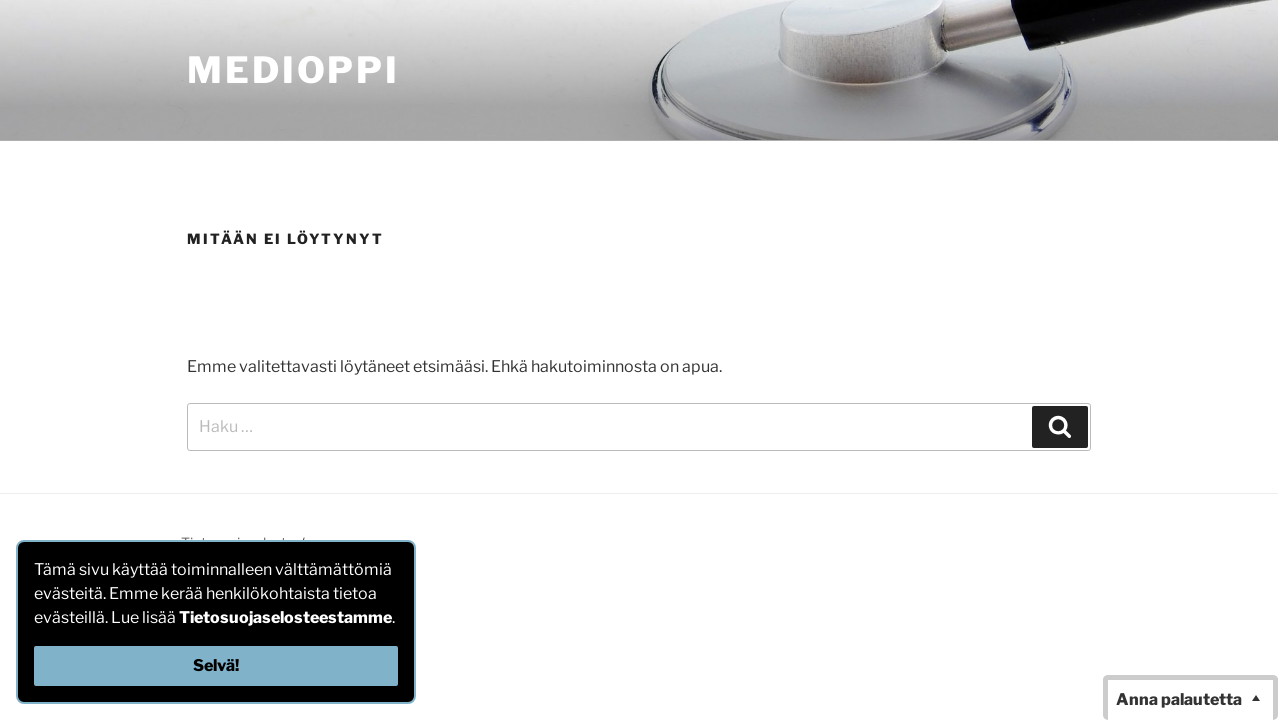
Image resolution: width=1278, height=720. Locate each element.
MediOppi (293, 70)
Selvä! (216, 665)
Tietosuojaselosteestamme (285, 617)
